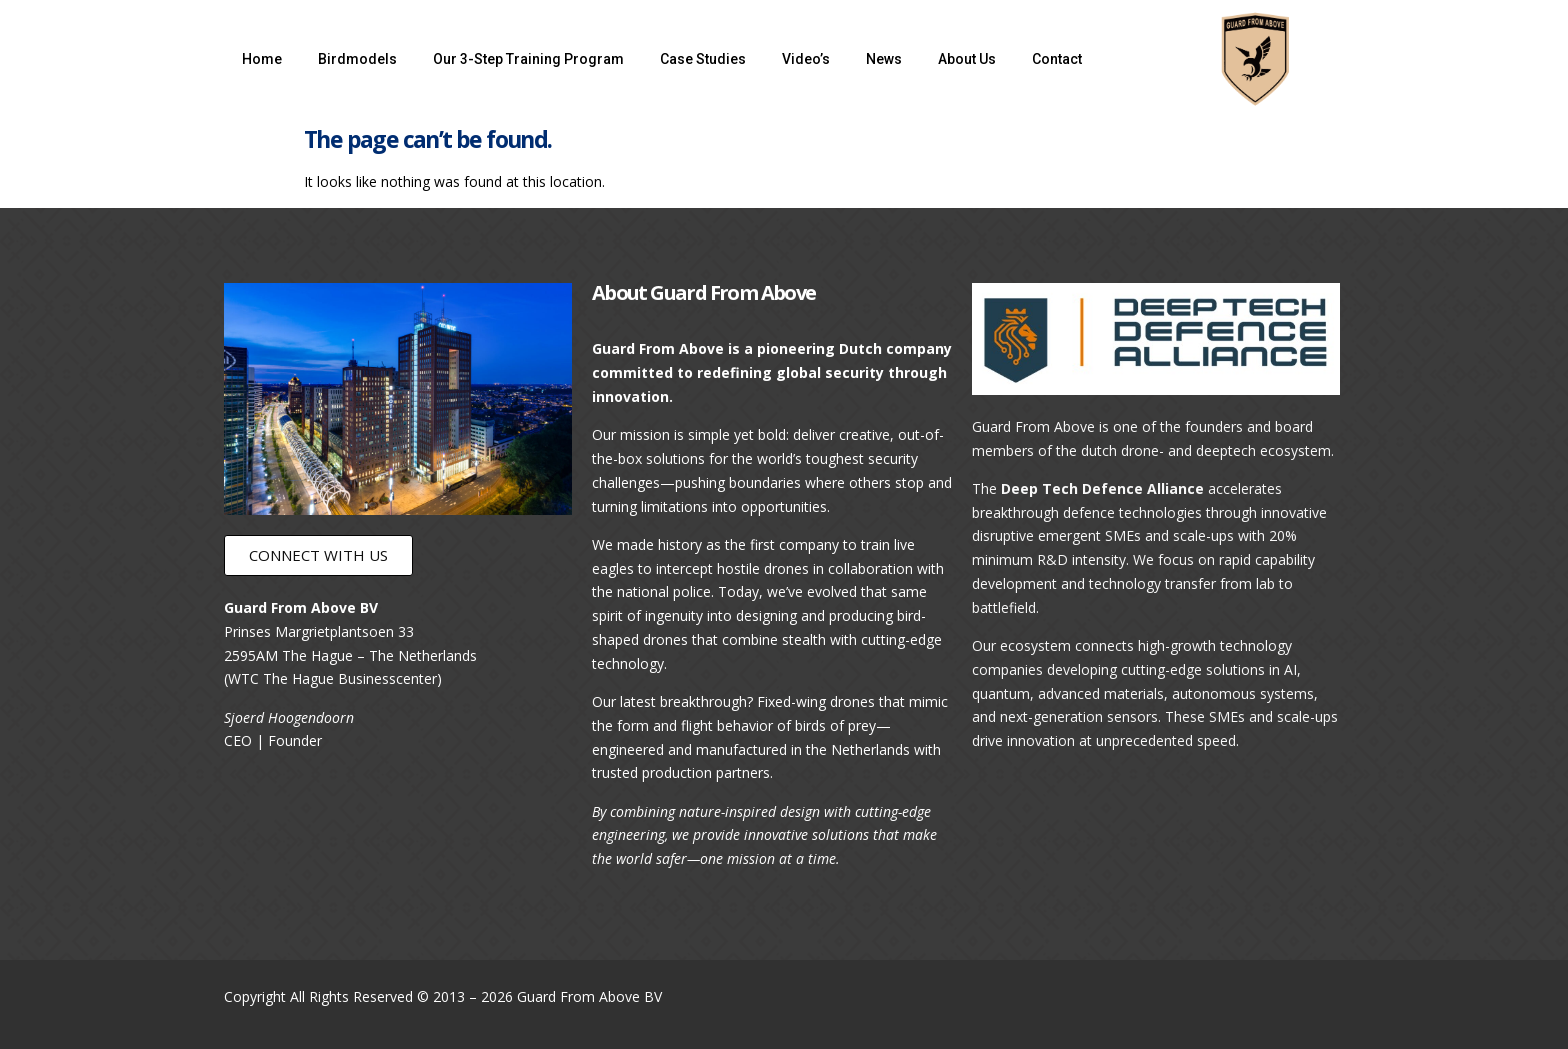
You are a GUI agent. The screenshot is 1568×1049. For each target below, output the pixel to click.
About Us (967, 59)
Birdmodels (357, 59)
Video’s (806, 59)
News (884, 59)
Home (262, 59)
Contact (1057, 59)
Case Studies (703, 59)
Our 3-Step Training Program (528, 59)
